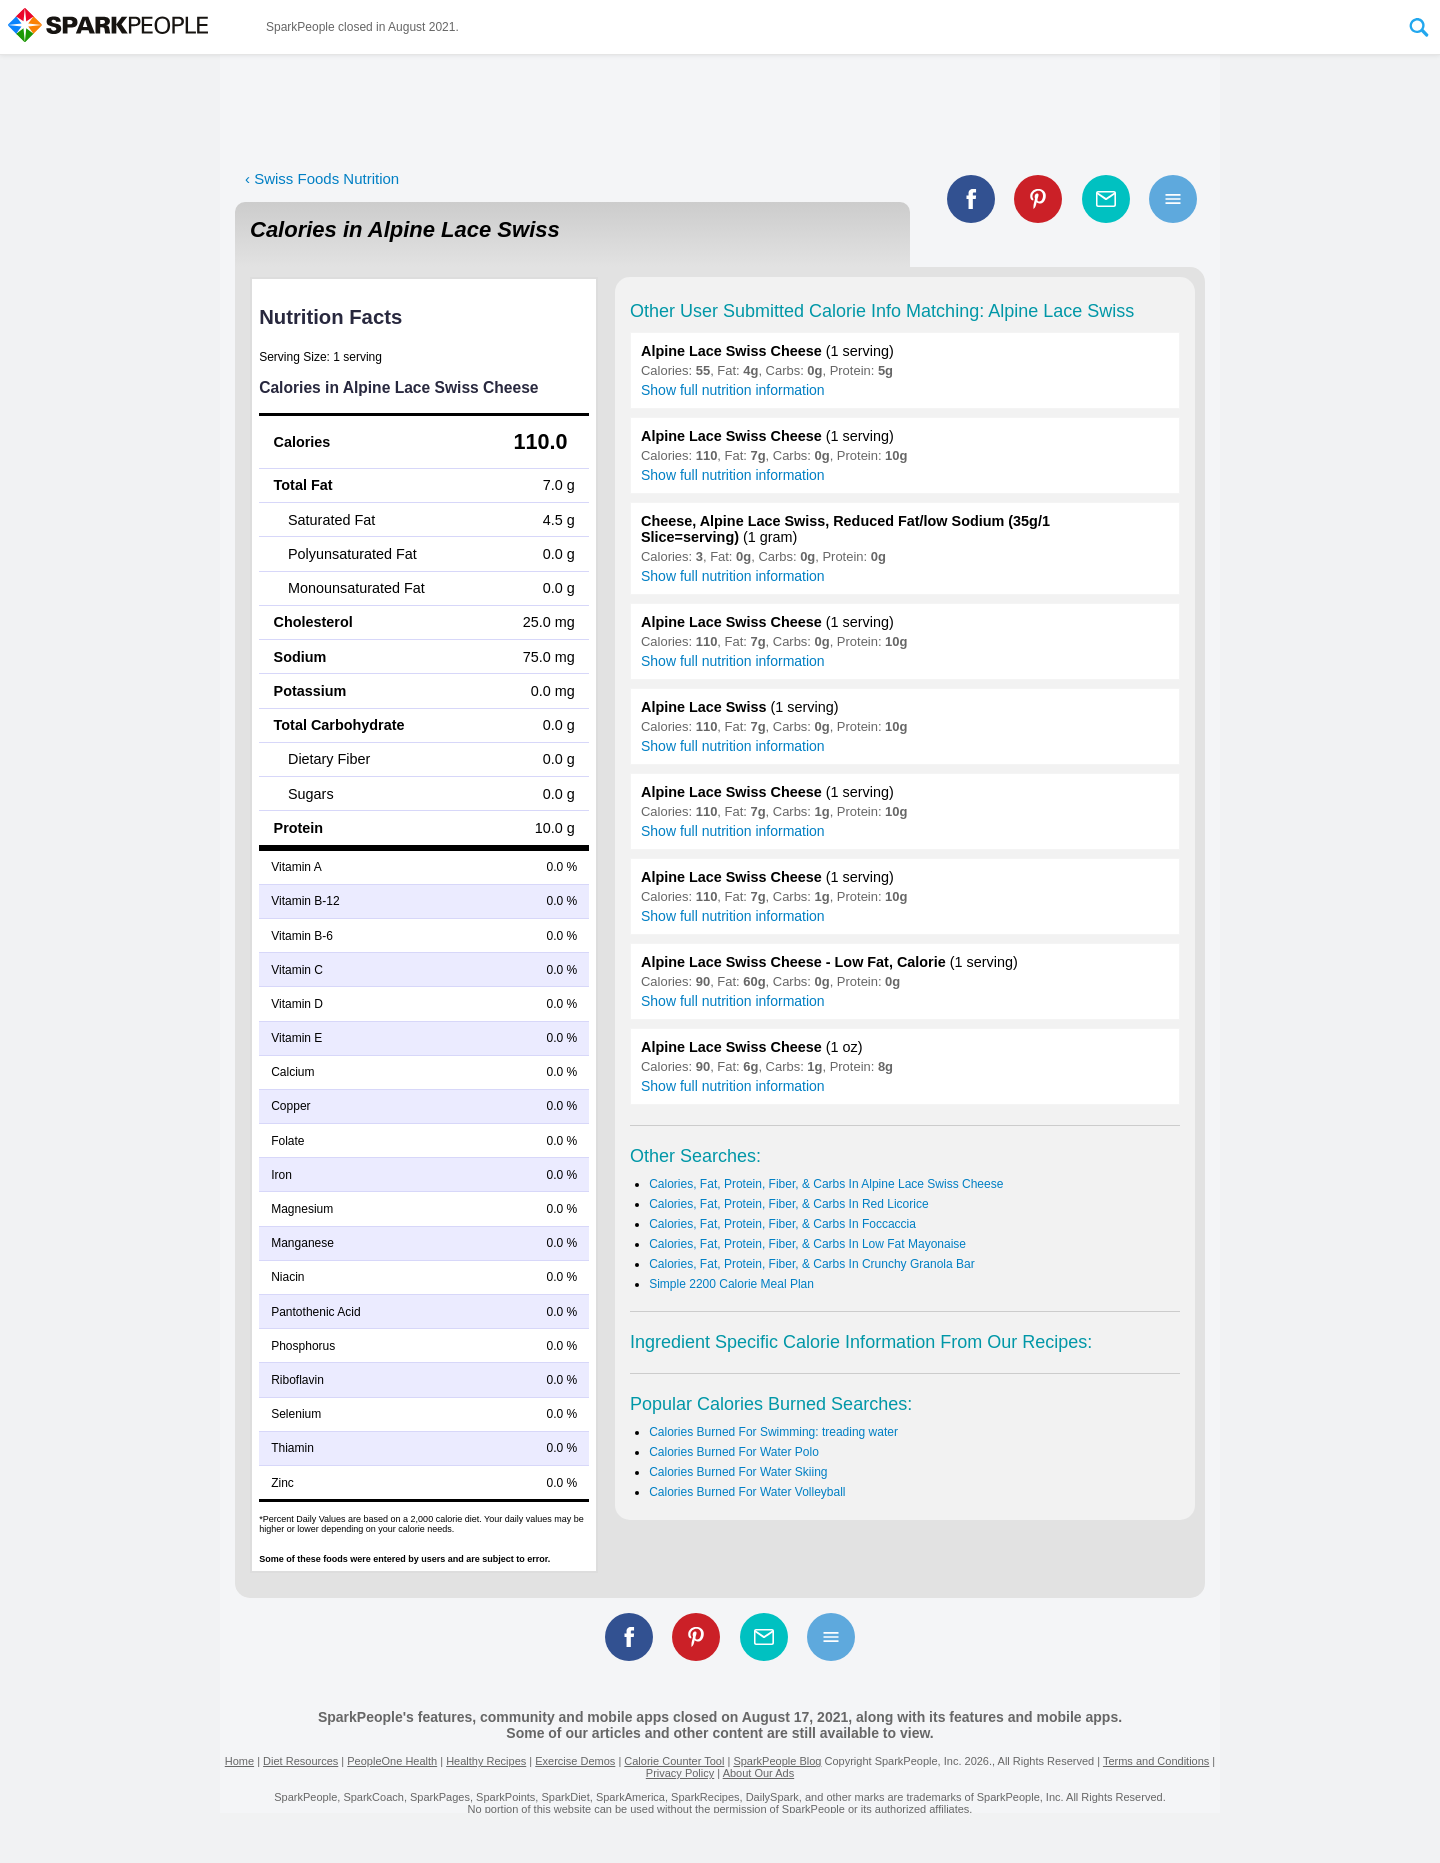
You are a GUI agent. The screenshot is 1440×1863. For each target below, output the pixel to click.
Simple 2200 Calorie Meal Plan (731, 1284)
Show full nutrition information (733, 390)
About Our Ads (759, 1773)
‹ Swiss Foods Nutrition (322, 178)
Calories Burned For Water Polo (734, 1452)
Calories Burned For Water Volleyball (747, 1492)
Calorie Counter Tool (674, 1761)
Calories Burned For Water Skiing (738, 1472)
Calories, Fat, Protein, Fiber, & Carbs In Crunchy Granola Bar (811, 1264)
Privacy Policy (680, 1773)
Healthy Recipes (486, 1761)
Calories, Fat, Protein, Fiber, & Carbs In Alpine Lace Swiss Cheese (826, 1184)
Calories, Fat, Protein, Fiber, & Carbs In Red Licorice (788, 1204)
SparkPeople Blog (777, 1761)
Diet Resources (300, 1761)
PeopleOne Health (392, 1761)
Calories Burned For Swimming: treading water (773, 1432)
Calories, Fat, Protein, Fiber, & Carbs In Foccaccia (782, 1224)
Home (239, 1761)
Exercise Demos (575, 1761)
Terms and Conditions (1156, 1761)
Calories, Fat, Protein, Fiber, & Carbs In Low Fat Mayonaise (807, 1244)
